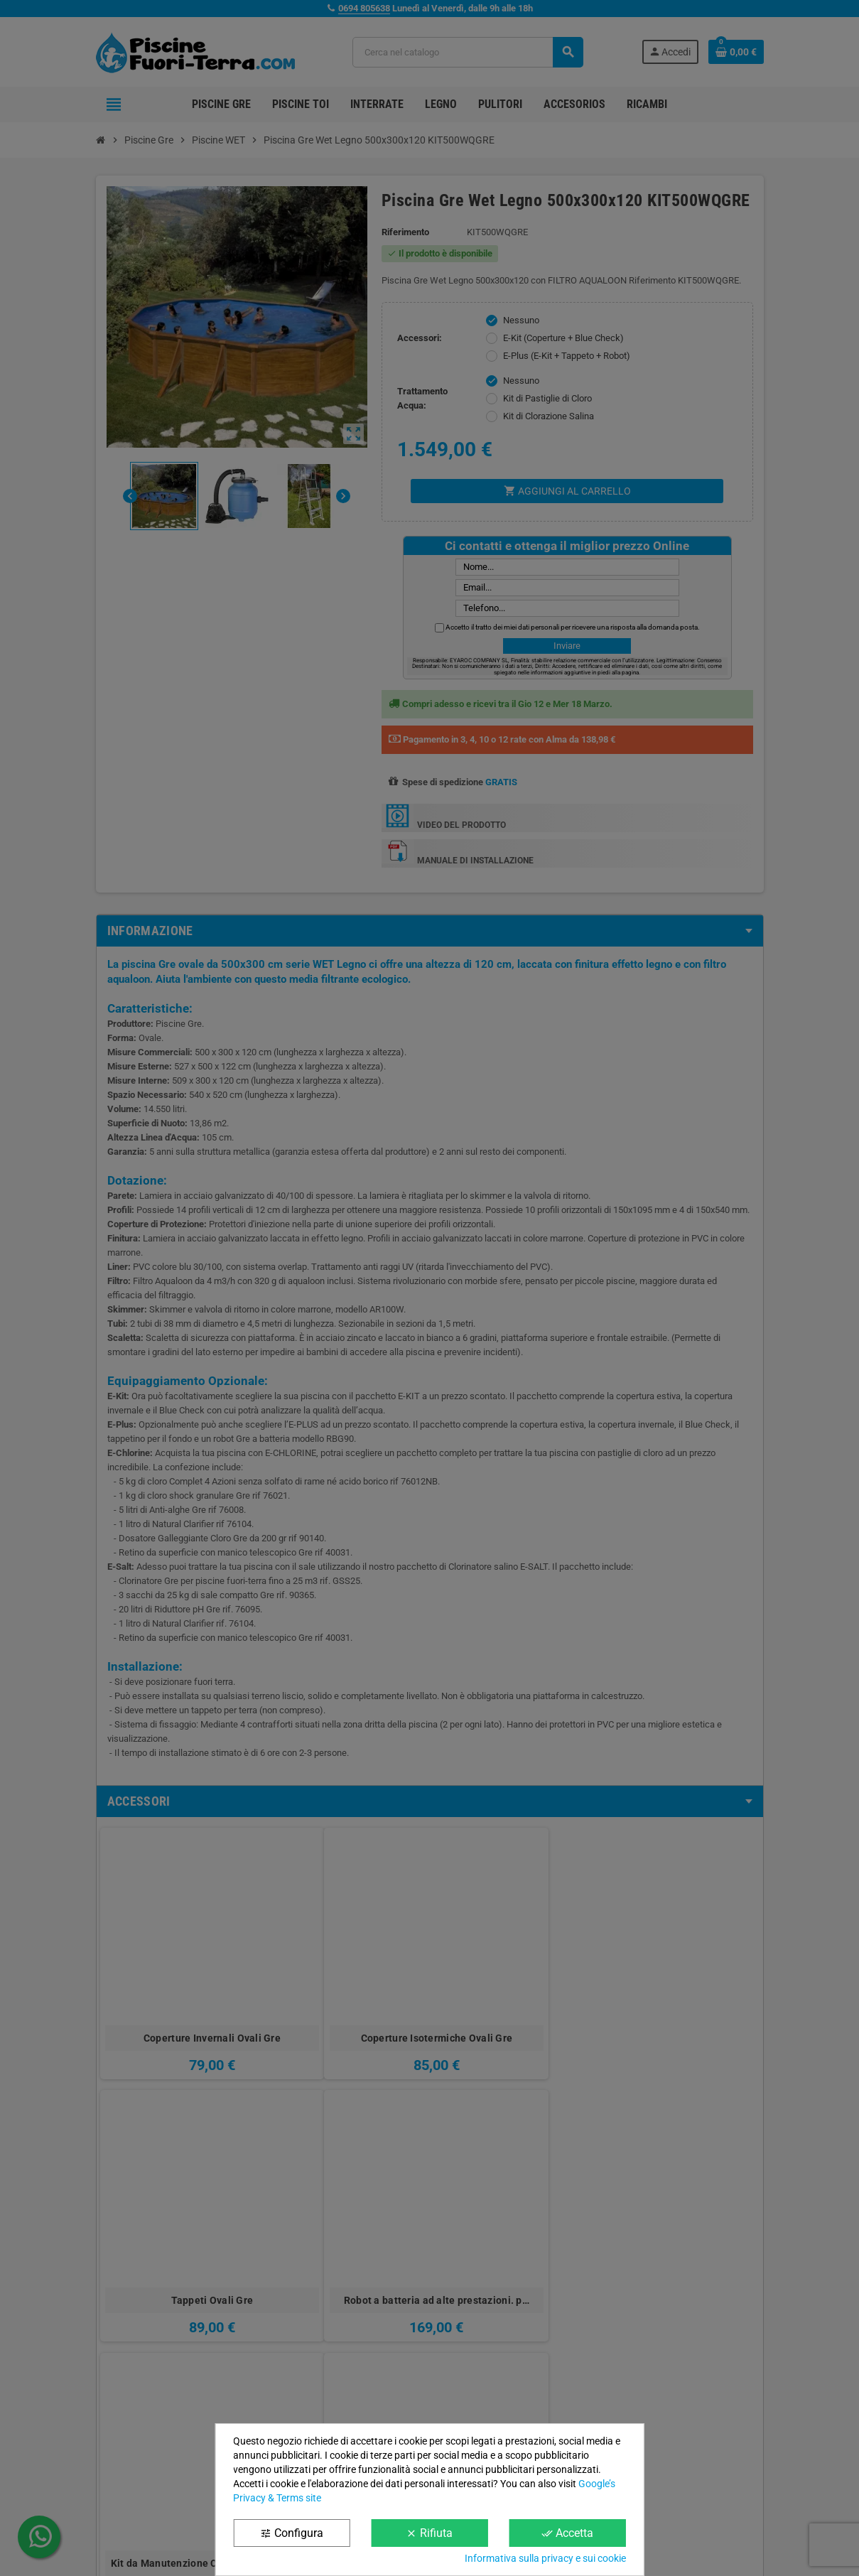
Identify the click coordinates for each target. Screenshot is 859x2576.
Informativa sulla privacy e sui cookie (545, 2558)
